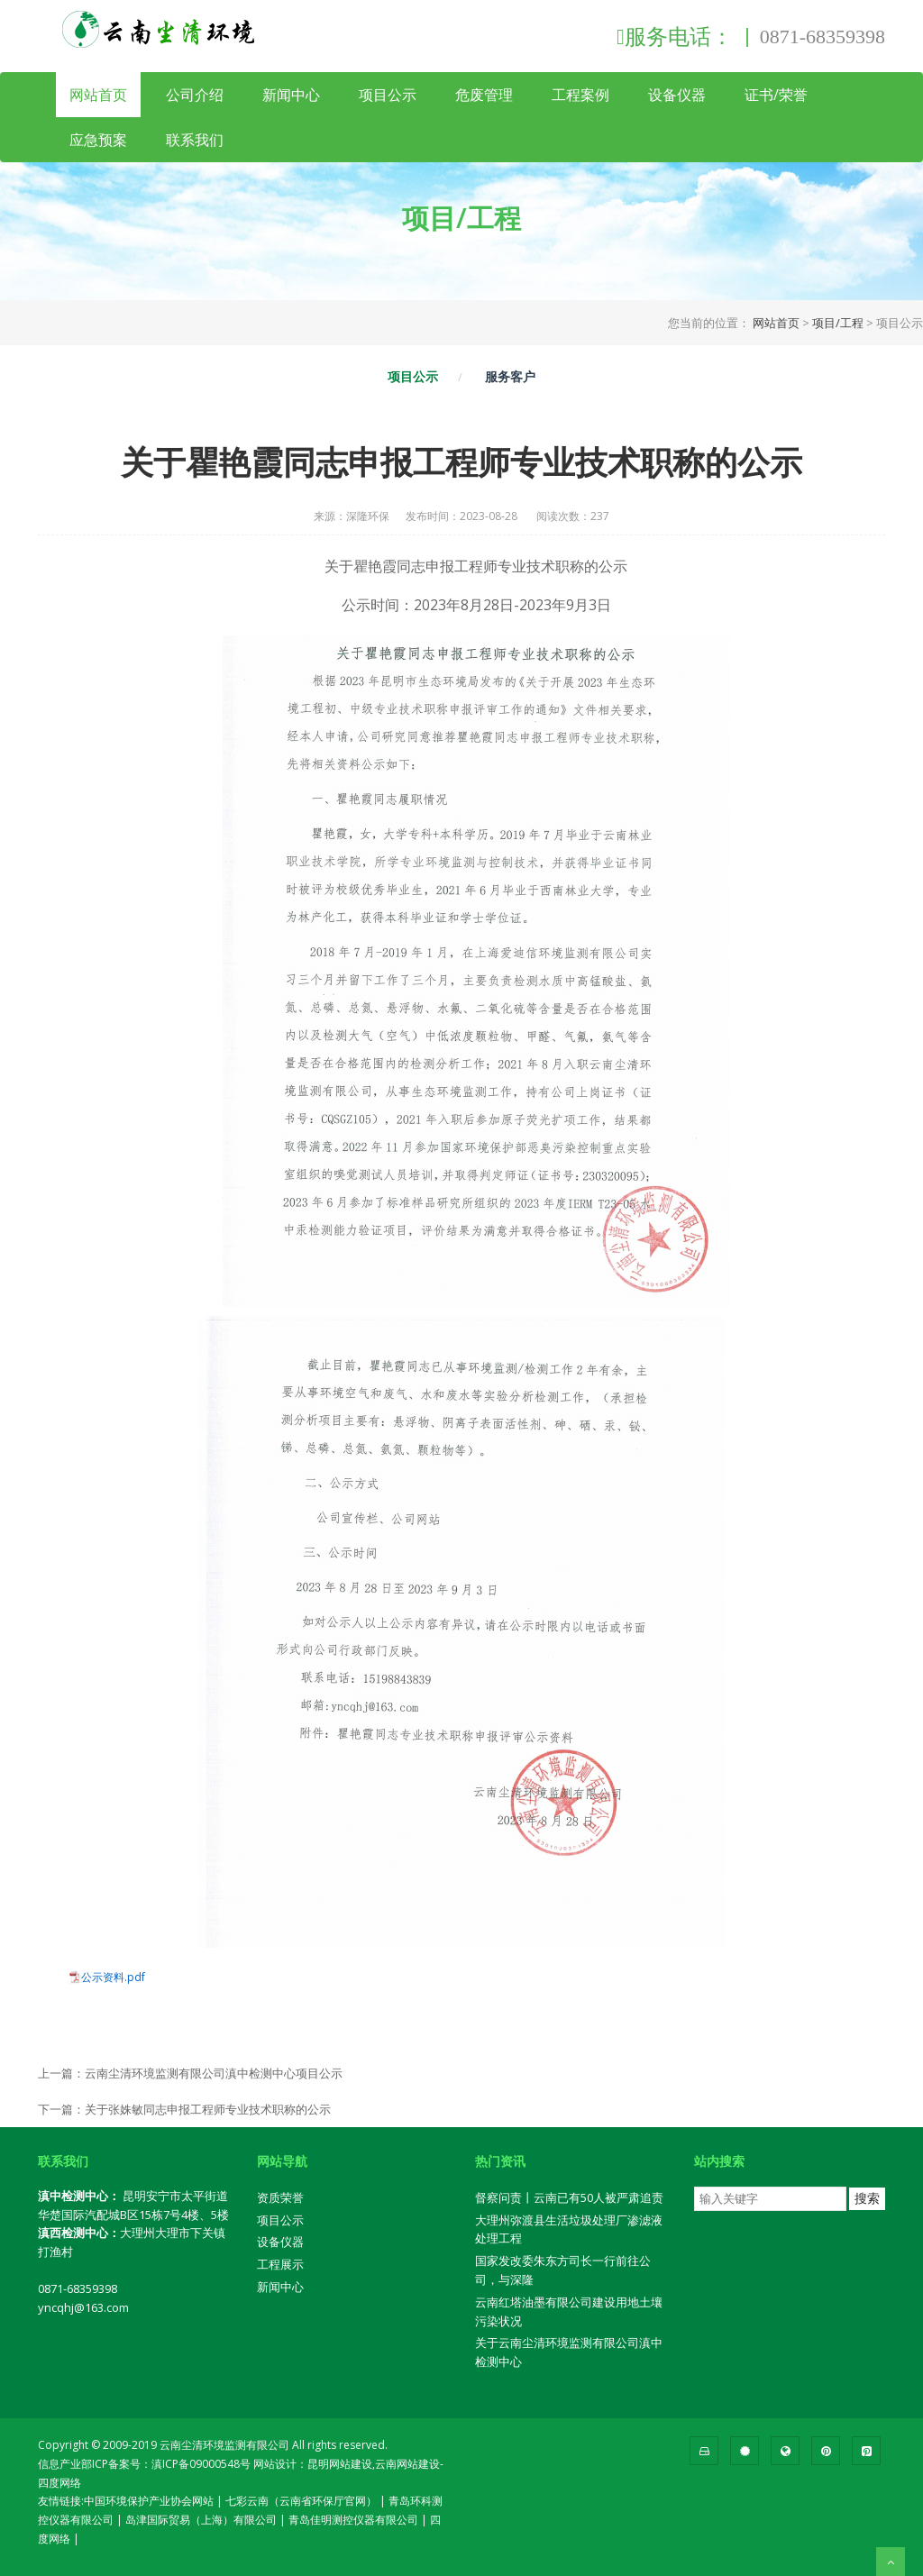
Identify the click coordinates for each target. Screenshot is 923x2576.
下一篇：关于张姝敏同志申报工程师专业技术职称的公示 (184, 2109)
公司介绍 (195, 95)
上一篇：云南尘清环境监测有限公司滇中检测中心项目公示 (190, 2073)
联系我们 (195, 140)
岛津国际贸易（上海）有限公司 (201, 2519)
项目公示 (387, 95)
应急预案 (98, 140)
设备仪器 (677, 95)
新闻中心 (291, 95)
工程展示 (280, 2264)
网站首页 (98, 95)
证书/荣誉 (776, 95)
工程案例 (580, 95)
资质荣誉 (280, 2197)
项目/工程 (838, 323)
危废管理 (484, 95)
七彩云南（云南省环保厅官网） (301, 2500)
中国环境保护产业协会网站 (149, 2500)
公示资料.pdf (113, 1978)
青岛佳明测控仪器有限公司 (353, 2519)
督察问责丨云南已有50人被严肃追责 (569, 2197)
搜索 (867, 2197)
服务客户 (510, 376)
